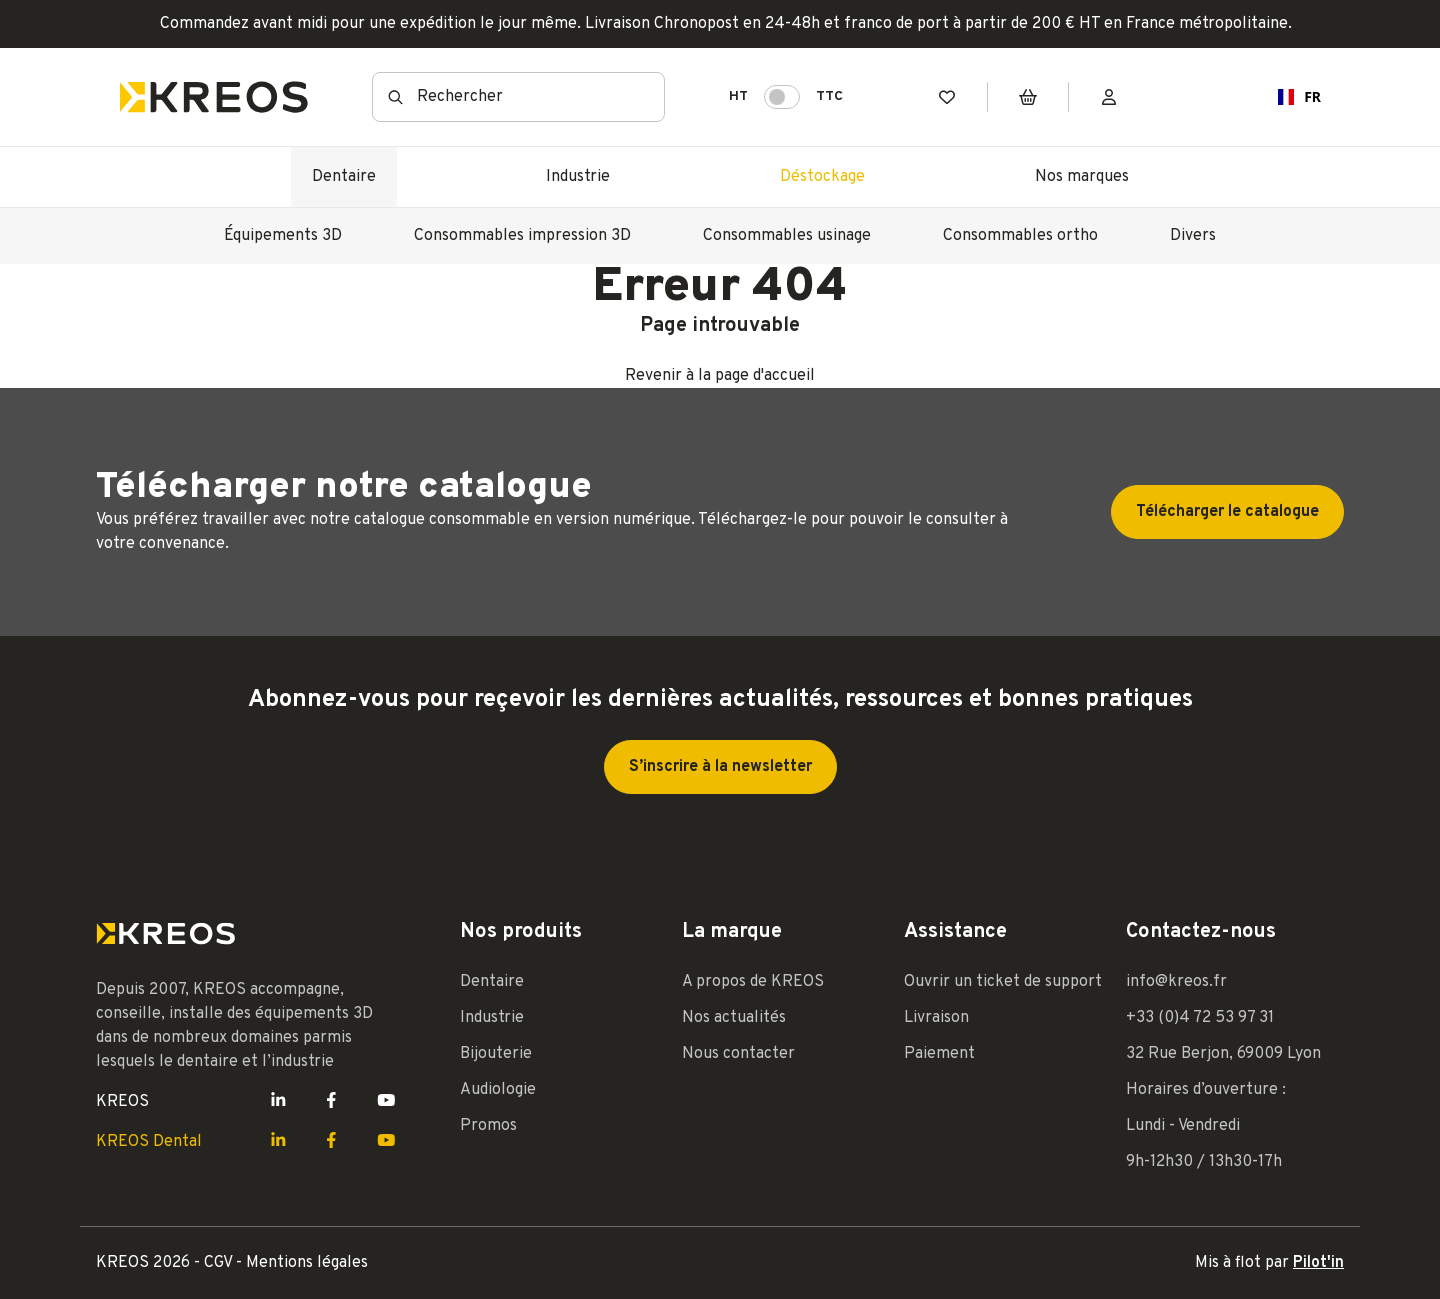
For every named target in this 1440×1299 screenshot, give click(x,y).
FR (1291, 96)
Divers (1193, 236)
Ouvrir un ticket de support (1003, 982)
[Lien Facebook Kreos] (331, 1102)
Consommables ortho (1020, 236)
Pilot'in (1318, 1263)
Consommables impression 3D (522, 236)
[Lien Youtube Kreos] (386, 1102)
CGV (220, 1263)
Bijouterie (496, 1054)
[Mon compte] (1109, 97)
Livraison (936, 1018)
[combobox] (1291, 97)
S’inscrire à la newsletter (720, 767)
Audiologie (498, 1090)
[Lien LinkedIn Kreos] (278, 1102)
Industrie (578, 177)
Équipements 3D (283, 236)
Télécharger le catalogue (1227, 512)
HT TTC (786, 97)
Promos (488, 1126)
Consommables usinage (787, 236)
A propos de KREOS (753, 982)
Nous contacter (738, 1054)
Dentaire (344, 177)
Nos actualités (734, 1018)
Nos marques (1082, 177)
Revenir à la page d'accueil (720, 376)
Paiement (939, 1054)
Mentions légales (307, 1263)
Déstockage (822, 177)
